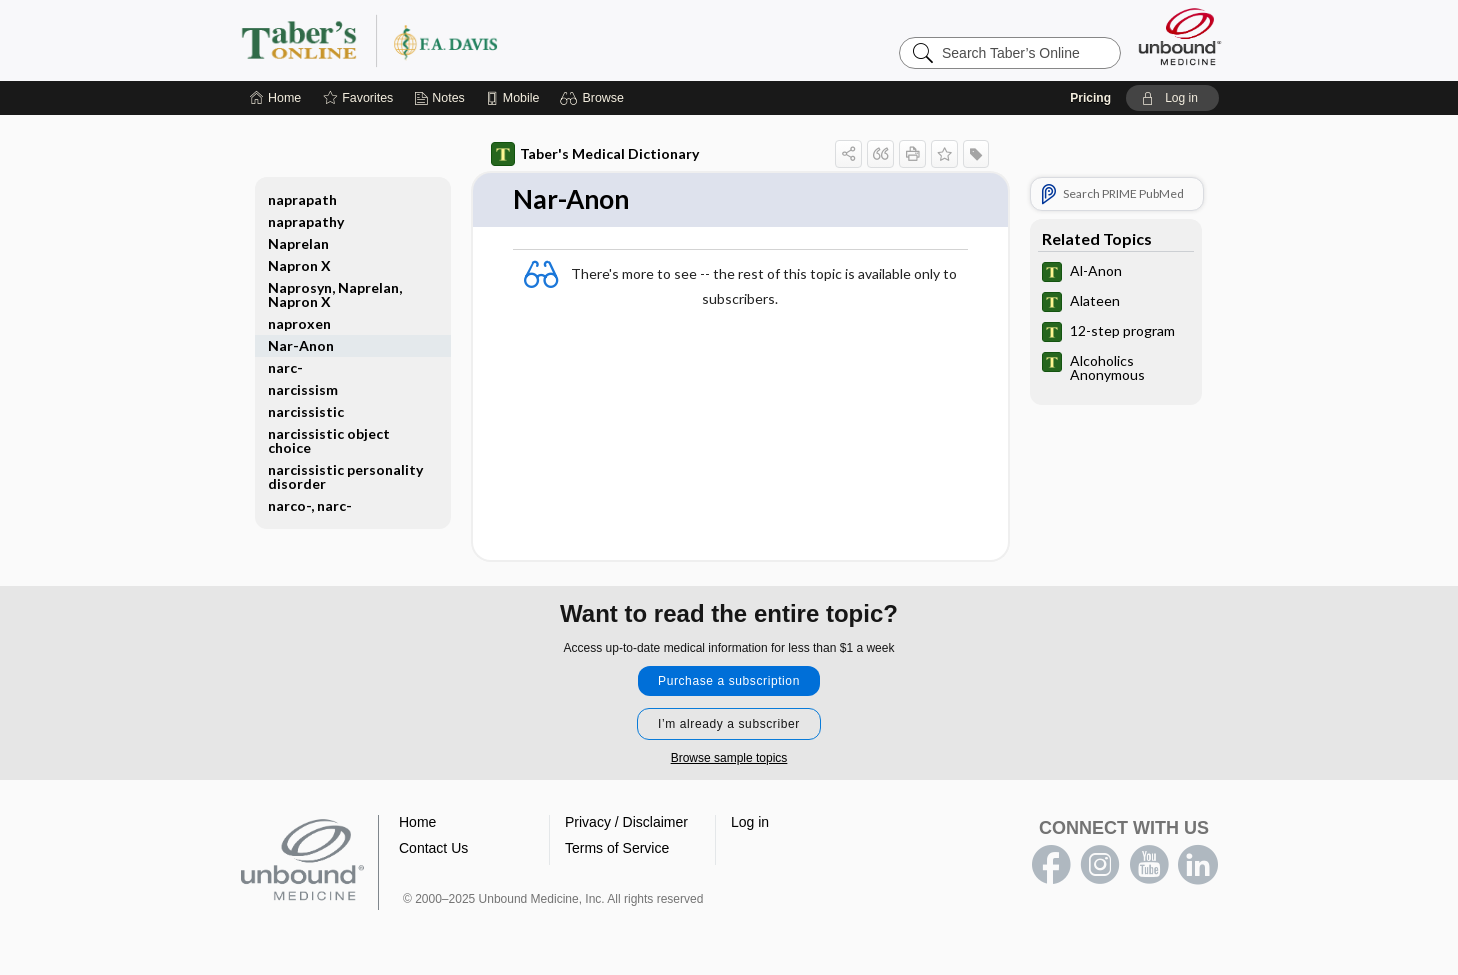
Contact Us (433, 848)
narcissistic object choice (329, 440)
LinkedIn (1198, 865)
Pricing (1090, 98)
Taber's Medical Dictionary (595, 154)
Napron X (299, 265)
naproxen (299, 323)
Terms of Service (617, 848)
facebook (1051, 865)
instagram (1100, 865)
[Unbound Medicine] (1180, 36)
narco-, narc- (310, 505)
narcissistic (306, 411)
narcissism (303, 389)
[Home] (275, 98)
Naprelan (298, 243)
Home (417, 822)
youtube (1149, 865)
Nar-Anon (301, 345)
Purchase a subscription (729, 681)
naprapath (302, 199)
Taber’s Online (489, 40)
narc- (285, 367)
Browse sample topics (729, 758)
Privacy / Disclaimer (626, 822)
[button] (594, 98)
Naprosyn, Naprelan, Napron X (335, 294)
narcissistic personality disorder (345, 476)
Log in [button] (750, 822)
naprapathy (306, 221)
